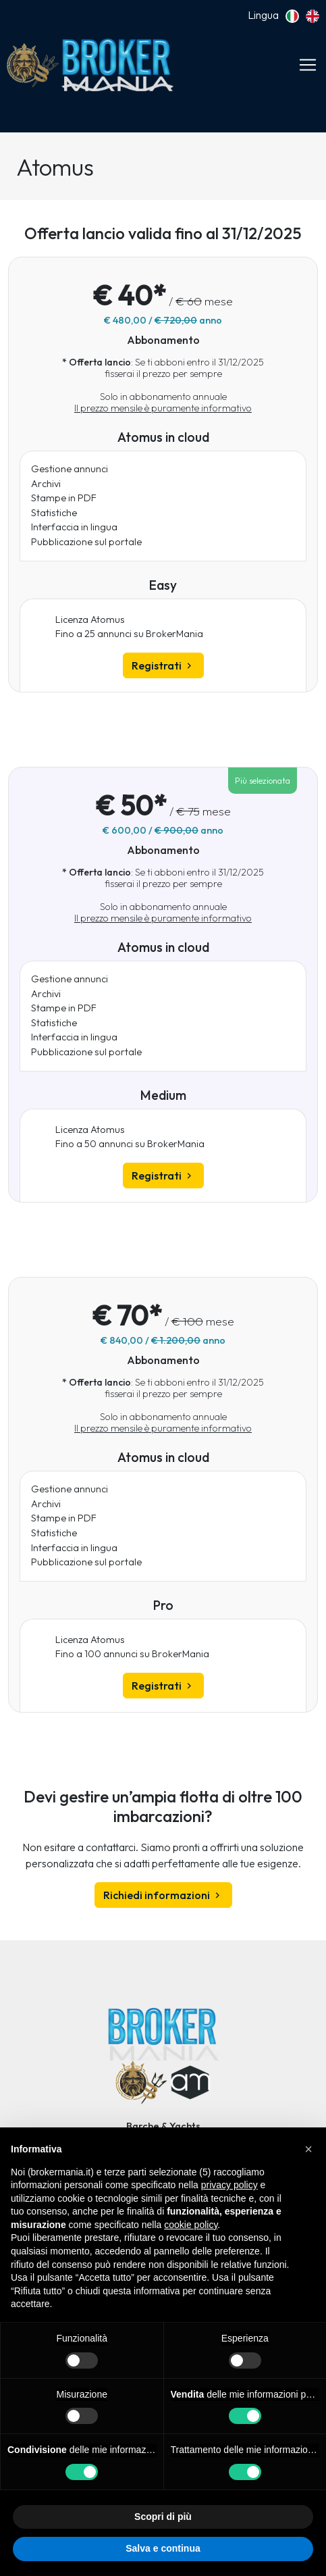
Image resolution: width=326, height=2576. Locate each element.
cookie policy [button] (190, 2224)
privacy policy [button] (229, 2184)
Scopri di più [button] (163, 2516)
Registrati (163, 665)
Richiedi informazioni (163, 1895)
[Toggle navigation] (308, 65)
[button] (308, 2149)
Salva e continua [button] (163, 2548)
